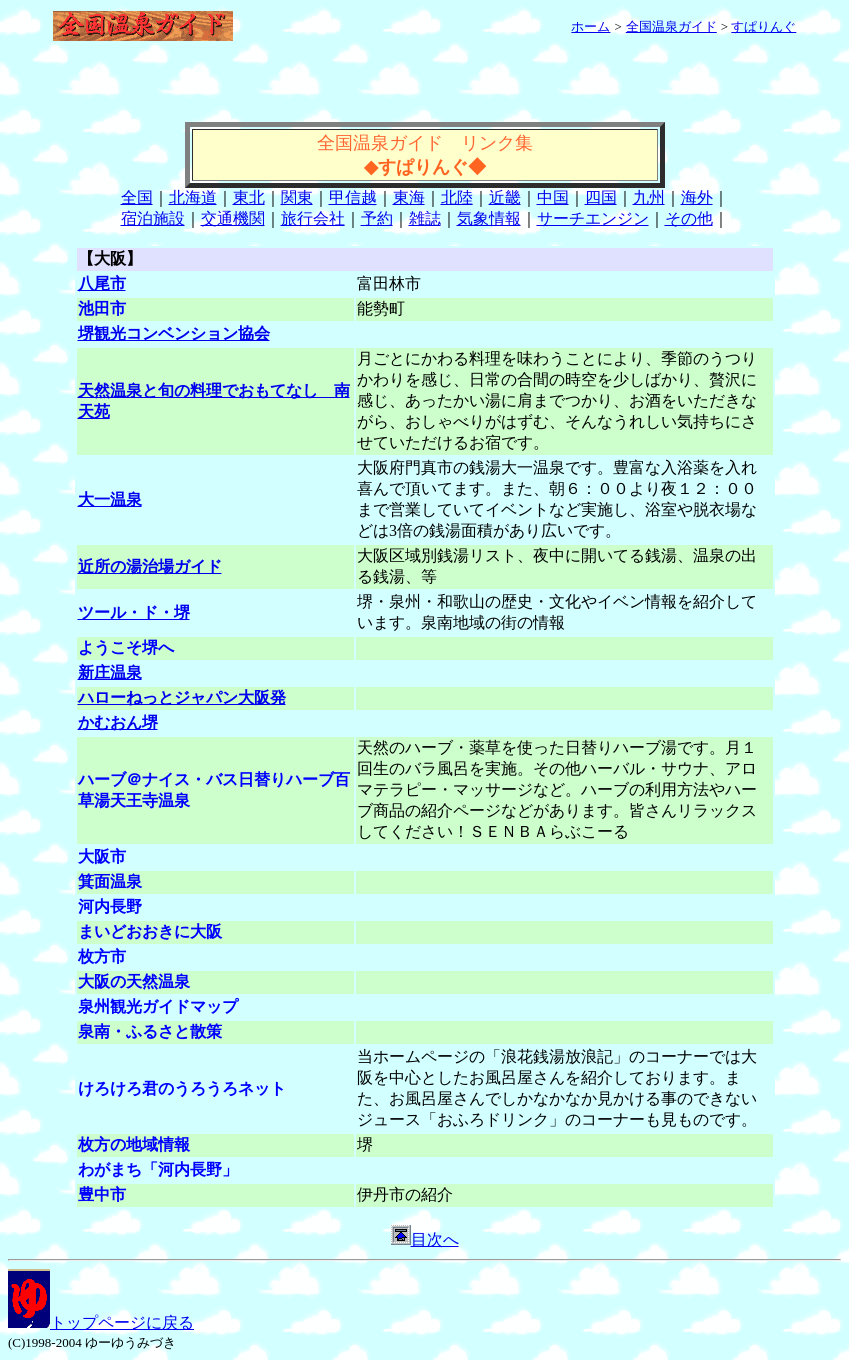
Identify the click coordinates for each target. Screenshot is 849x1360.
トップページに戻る (101, 1322)
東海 (409, 197)
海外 (697, 197)
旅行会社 (313, 218)
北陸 (457, 197)
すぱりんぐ (763, 26)
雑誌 (425, 218)
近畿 (505, 197)
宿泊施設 (153, 218)
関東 (297, 197)
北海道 (193, 197)
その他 (689, 218)
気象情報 (489, 218)
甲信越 (353, 197)
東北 (249, 197)
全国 (137, 197)
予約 (377, 218)
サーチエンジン (593, 218)
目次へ (425, 1239)
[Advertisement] (425, 92)
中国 (553, 197)
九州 (649, 197)
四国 (601, 197)
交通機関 (233, 218)
